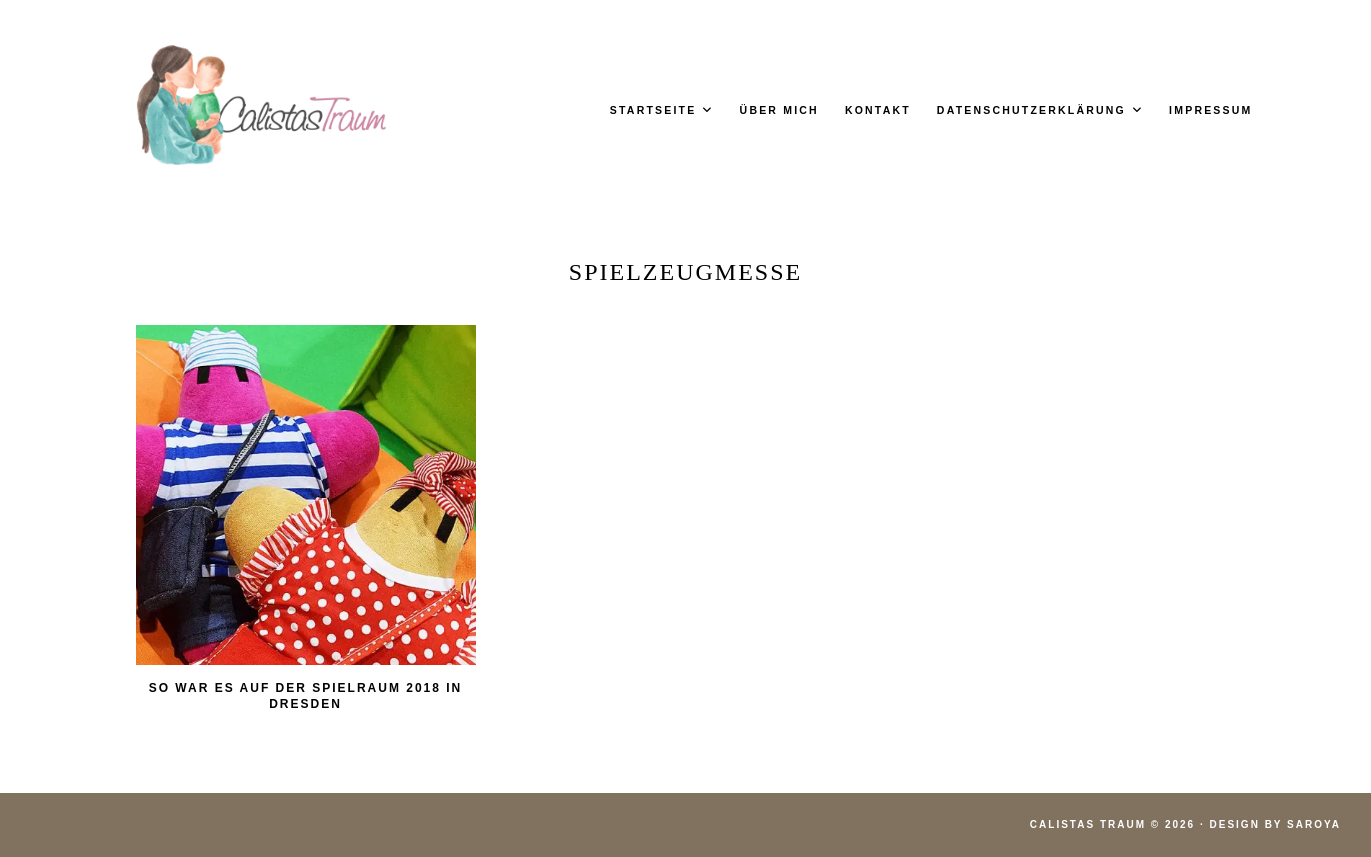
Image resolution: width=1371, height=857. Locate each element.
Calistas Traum (1088, 824)
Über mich (779, 110)
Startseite (653, 110)
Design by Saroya (1275, 824)
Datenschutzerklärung (1031, 110)
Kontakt (878, 110)
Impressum (1210, 110)
